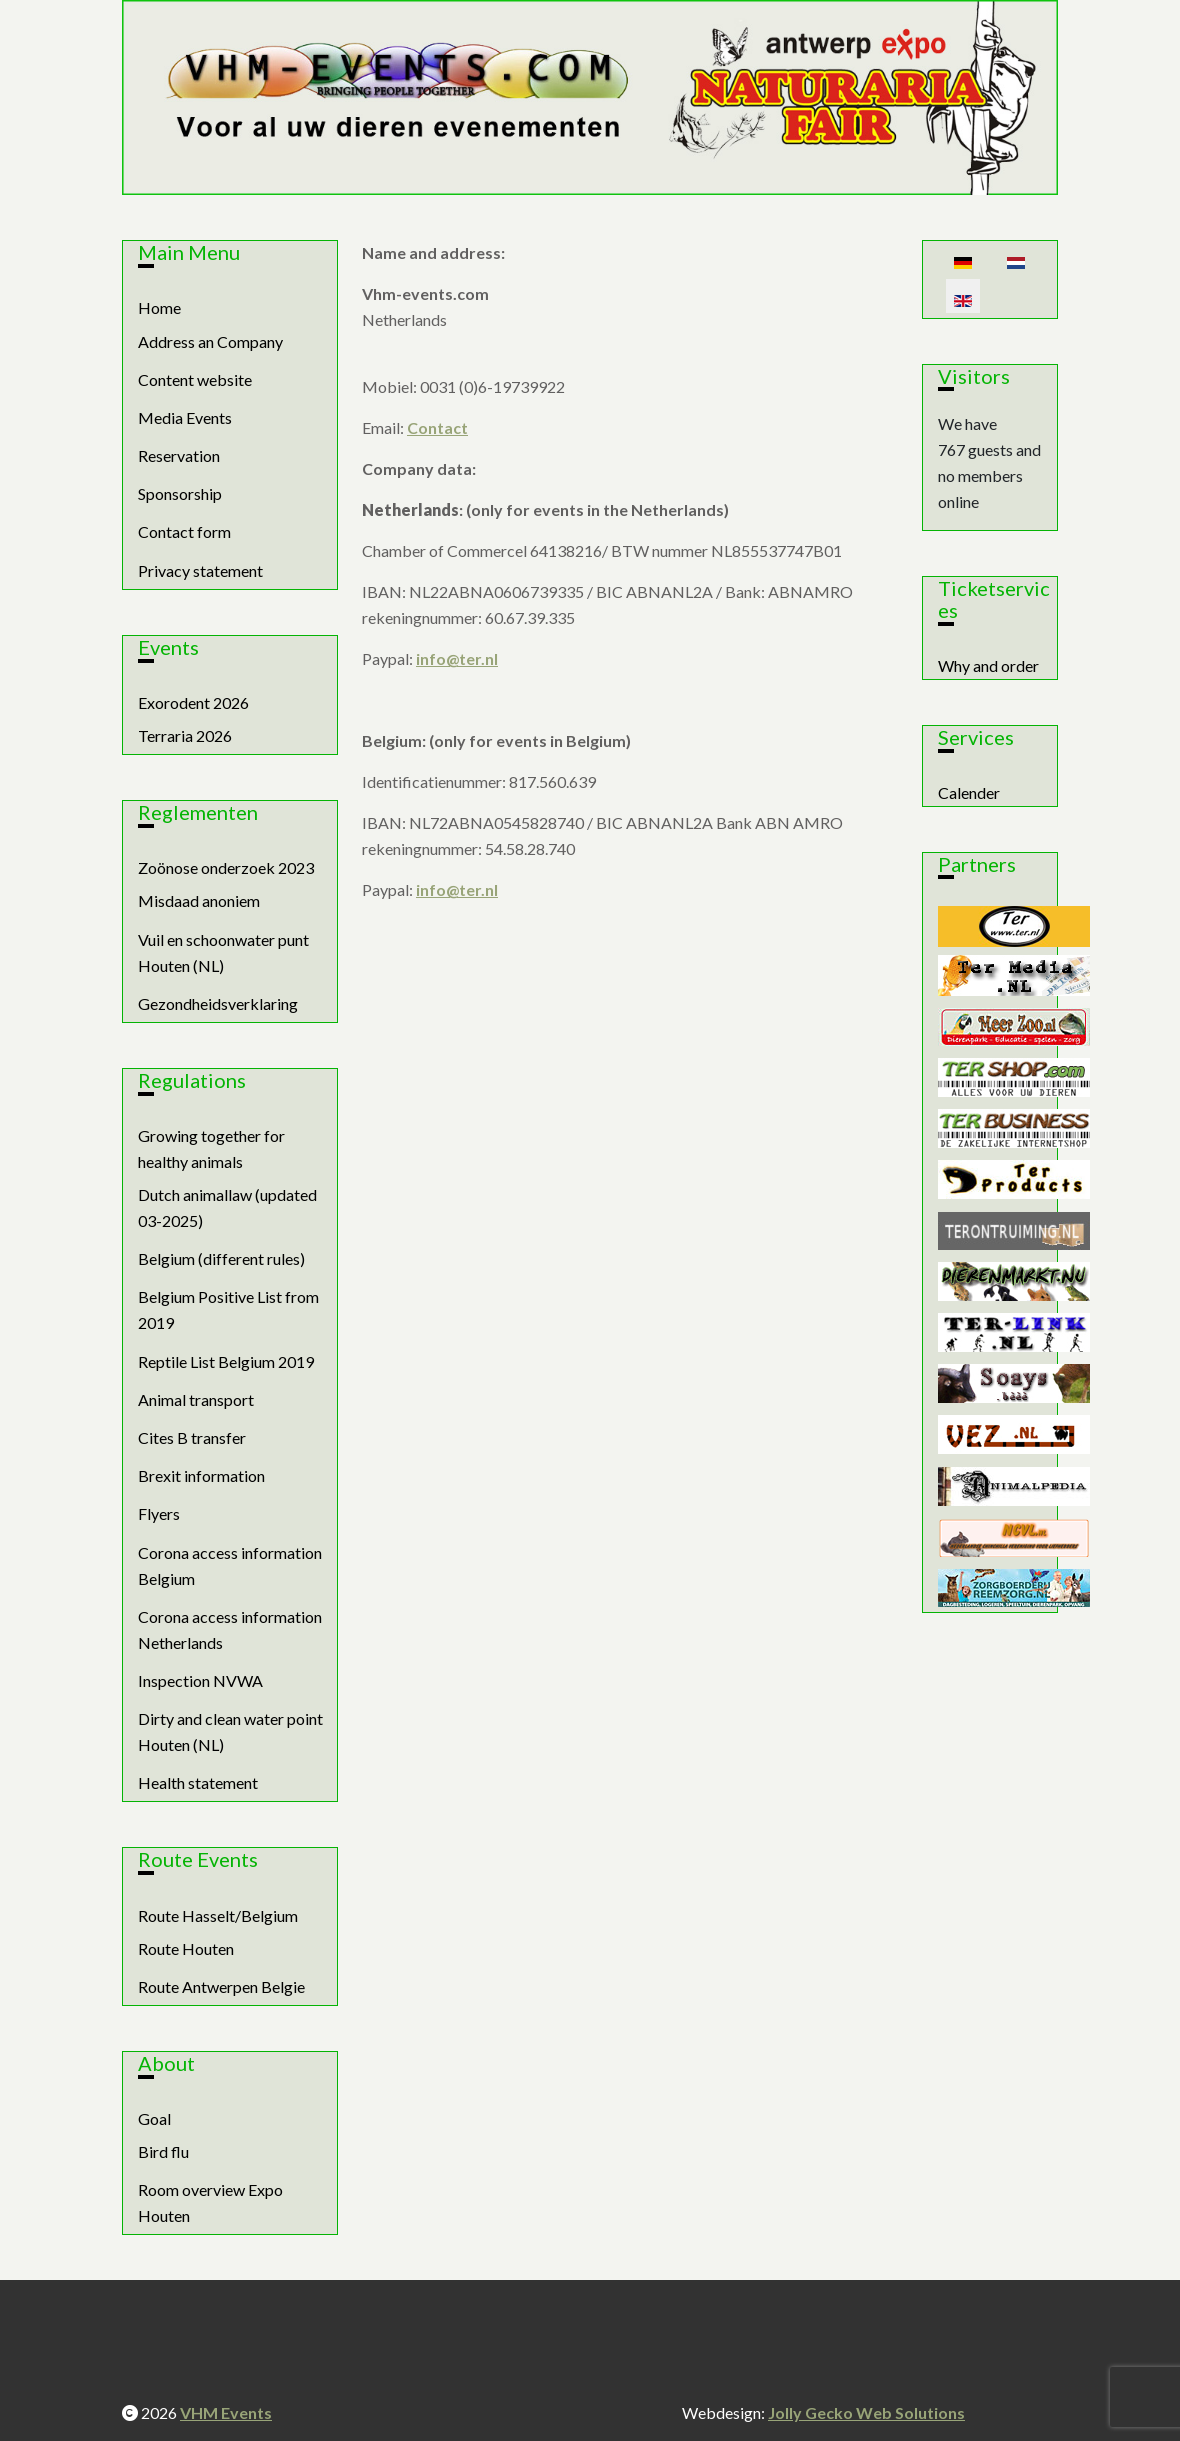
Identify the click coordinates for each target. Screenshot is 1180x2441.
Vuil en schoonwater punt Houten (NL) (223, 952)
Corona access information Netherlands (230, 1629)
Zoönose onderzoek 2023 (226, 867)
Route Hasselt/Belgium (218, 1915)
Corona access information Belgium (230, 1565)
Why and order (988, 665)
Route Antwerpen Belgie (221, 1986)
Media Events (185, 417)
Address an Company (210, 341)
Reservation (179, 455)
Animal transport (196, 1399)
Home (159, 307)
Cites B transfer (192, 1437)
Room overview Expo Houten (210, 2202)
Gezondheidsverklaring (218, 1003)
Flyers (159, 1513)
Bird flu (163, 2151)
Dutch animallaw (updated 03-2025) (227, 1207)
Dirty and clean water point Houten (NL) (230, 1731)
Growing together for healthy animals (211, 1148)
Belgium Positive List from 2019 (228, 1309)
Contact (437, 427)
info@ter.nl (457, 658)
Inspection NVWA (200, 1680)
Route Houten (186, 1948)
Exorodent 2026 (193, 702)
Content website (195, 379)
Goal (154, 2118)
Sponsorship (180, 493)
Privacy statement (200, 570)
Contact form (184, 531)
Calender (969, 792)
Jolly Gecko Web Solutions (866, 2412)
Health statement (198, 1782)
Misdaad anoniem (199, 900)
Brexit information (201, 1475)
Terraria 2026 (185, 735)
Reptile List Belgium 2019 (226, 1361)
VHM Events (226, 2412)
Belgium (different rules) (221, 1258)
